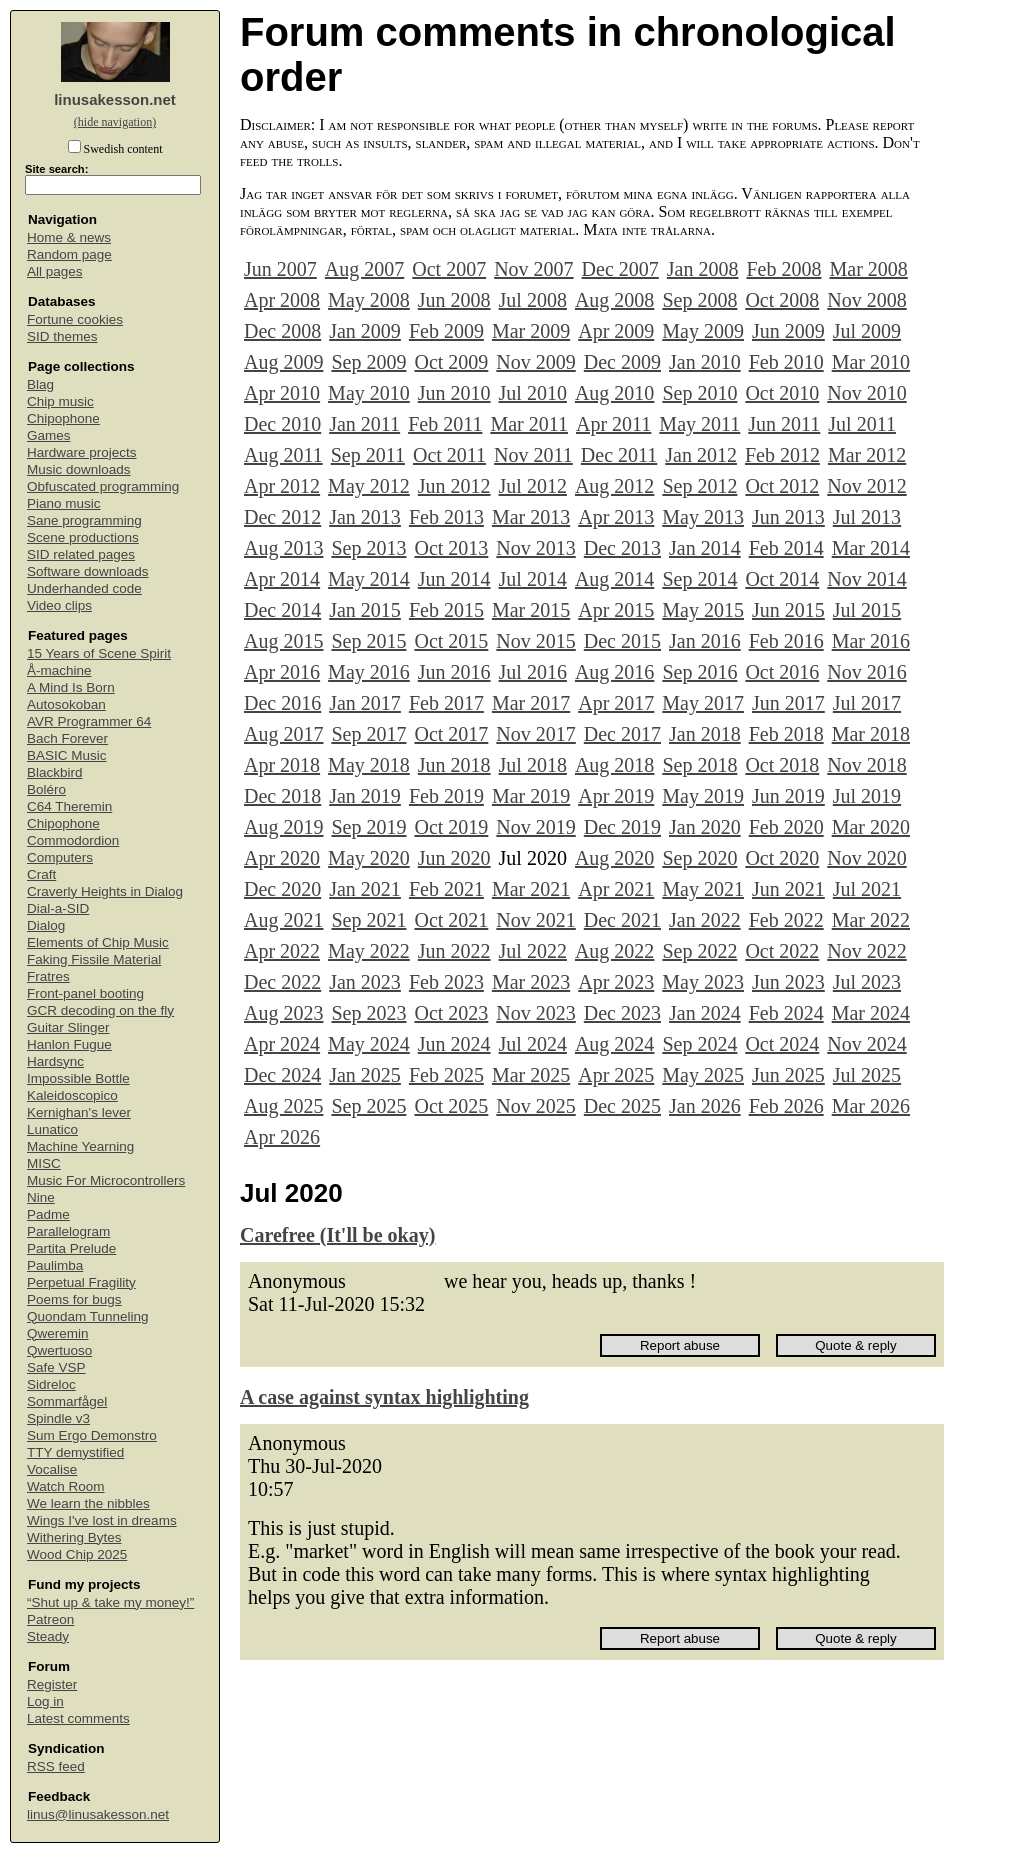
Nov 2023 (535, 1013)
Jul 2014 (533, 579)
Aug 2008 (614, 300)
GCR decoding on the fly (100, 1010)
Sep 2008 (699, 300)
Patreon (50, 1619)
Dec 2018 (282, 796)
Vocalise (52, 1469)
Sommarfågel (67, 1401)
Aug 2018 (614, 765)
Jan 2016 (705, 641)
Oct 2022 (782, 951)
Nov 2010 (866, 393)
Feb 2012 (782, 455)
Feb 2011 (445, 424)
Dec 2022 (282, 982)
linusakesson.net (115, 99)
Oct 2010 (782, 393)
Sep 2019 (368, 827)
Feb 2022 (786, 920)
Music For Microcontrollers (106, 1180)
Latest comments (78, 1718)
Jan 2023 (365, 982)
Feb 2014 (786, 548)
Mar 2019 (531, 796)
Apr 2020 (282, 858)
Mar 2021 (531, 889)
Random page (69, 254)
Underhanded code (84, 588)
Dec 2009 (622, 362)
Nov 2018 (866, 765)
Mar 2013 (531, 517)
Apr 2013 (616, 517)
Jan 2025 (365, 1075)
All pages (55, 271)
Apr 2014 (282, 579)
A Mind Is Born (71, 687)
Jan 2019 (365, 796)
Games (49, 435)
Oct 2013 (451, 548)
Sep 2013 (368, 548)
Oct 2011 (449, 455)
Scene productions (83, 537)
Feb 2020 (786, 827)
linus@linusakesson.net (98, 1814)
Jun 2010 (454, 393)
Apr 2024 (282, 1044)
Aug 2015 (283, 641)
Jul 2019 (867, 796)
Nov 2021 (535, 920)
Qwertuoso (59, 1350)
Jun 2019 (788, 796)
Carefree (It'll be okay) (337, 1235)
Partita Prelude (71, 1248)
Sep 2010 (699, 393)
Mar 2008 (868, 269)
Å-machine (59, 670)
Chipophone (63, 418)
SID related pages (81, 554)
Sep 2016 (699, 672)
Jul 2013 (867, 517)
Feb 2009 (446, 331)
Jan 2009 (365, 331)
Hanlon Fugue (69, 1044)
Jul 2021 (867, 889)
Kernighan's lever (79, 1112)
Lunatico (52, 1129)
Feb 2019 (446, 796)
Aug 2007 (364, 269)
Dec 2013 (622, 548)
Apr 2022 (282, 951)
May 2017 (703, 703)
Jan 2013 (365, 517)
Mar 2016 (871, 641)
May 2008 (369, 300)
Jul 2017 (867, 703)
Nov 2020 (866, 858)
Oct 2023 (451, 1013)
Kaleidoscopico (72, 1095)
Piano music (64, 503)
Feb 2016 (786, 641)
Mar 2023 (531, 982)
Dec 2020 (282, 889)
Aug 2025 (283, 1106)
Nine (41, 1197)
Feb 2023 (446, 982)
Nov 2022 (866, 951)
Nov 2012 (866, 486)
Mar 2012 (867, 455)
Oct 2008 (782, 300)
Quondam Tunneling (88, 1316)
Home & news (69, 237)
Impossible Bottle (78, 1078)
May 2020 (369, 858)
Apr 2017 (616, 703)
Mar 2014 (871, 548)
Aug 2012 (614, 486)
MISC (44, 1163)
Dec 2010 (282, 424)
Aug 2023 (283, 1013)
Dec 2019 (622, 827)
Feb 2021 (446, 889)
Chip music (60, 401)
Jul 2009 (867, 331)
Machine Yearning (80, 1146)
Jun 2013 (788, 517)
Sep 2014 (699, 579)
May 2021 (703, 889)
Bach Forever (67, 738)
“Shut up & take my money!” (110, 1602)
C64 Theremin (69, 806)
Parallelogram (68, 1231)
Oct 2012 (782, 486)
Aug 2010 (614, 393)
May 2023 (703, 982)
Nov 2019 (535, 827)
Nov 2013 (535, 548)
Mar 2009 (531, 331)
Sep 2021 (368, 920)
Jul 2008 (533, 300)
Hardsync (55, 1061)
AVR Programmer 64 (89, 721)
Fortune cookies (75, 319)
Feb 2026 (786, 1106)
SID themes (62, 336)
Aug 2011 (283, 455)
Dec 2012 (282, 517)
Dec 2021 (622, 920)
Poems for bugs (74, 1299)
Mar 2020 (871, 827)
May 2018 (369, 765)
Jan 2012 (701, 455)
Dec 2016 (282, 703)
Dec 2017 (622, 734)
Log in (45, 1701)
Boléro (46, 789)
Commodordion (73, 840)
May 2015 (703, 610)
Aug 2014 (614, 579)
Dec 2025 (622, 1106)
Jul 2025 (867, 1075)
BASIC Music (67, 755)
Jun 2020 (454, 858)
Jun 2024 (454, 1044)
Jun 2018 (454, 765)
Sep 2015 (368, 641)
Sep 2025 (368, 1106)
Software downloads (88, 571)
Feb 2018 (786, 734)
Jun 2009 (788, 331)
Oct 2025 (451, 1106)
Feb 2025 (446, 1075)
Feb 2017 (446, 703)
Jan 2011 (364, 424)
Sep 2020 (699, 858)
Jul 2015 (867, 610)
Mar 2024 (871, 1013)
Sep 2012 (699, 486)
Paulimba (55, 1265)
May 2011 (699, 424)
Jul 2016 (533, 672)
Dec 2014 (282, 610)
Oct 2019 (451, 827)
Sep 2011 (368, 455)
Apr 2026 (282, 1137)
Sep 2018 (699, 765)
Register (52, 1684)
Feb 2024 (786, 1013)
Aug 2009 (283, 362)
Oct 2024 (782, 1044)
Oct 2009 (451, 362)
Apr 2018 (282, 765)
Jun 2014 (454, 579)
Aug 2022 (614, 951)
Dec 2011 (619, 455)
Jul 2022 (533, 951)
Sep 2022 (699, 951)
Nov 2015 (535, 641)
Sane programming (84, 520)
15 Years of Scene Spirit (99, 653)
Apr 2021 (616, 889)
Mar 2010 (871, 362)
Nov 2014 (866, 579)
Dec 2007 (620, 269)
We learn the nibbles (88, 1503)
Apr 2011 (613, 424)
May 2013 (703, 517)
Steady (48, 1636)
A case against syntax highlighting (384, 1397)
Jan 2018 (705, 734)
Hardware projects (82, 452)
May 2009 (703, 331)
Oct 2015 (451, 641)
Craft (41, 874)
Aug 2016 (614, 672)
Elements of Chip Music (98, 942)
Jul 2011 (862, 424)
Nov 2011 (533, 455)
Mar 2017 (531, 703)
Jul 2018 (533, 765)
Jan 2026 (705, 1106)
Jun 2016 (454, 672)
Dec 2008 (282, 331)
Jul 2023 (867, 982)
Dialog (46, 925)
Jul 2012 (533, 486)
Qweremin (58, 1333)
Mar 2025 (531, 1075)
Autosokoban (66, 704)
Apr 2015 (616, 610)
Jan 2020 (705, 827)
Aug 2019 (283, 827)
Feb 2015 (446, 610)
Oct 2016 (782, 672)
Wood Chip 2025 (77, 1554)
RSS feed (56, 1766)
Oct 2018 (782, 765)
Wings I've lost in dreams (102, 1520)
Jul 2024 (533, 1044)
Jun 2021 (788, 889)
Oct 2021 (451, 920)
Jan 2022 (705, 920)
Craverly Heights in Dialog (105, 891)
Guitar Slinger (68, 1027)
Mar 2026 (871, 1106)
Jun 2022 (454, 951)
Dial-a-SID (58, 908)
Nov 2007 (533, 269)
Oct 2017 (451, 734)
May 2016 (369, 672)
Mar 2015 (531, 610)
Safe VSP (56, 1367)
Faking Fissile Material (94, 959)
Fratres (48, 976)
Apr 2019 (616, 796)
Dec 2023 (622, 1013)
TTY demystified (75, 1452)
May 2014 (369, 579)
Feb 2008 (783, 269)
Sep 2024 (699, 1044)
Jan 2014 (705, 548)
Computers (60, 857)
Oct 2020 (782, 858)
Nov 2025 (535, 1106)
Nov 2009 (535, 362)
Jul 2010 (533, 393)
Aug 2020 (614, 858)
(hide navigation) (115, 122)
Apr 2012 (282, 486)
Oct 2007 (449, 269)
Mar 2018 (871, 734)
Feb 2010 (786, 362)
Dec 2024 (282, 1075)
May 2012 (369, 486)
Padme (48, 1214)
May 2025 (703, 1075)
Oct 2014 (782, 579)
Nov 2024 (866, 1044)
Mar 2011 (529, 424)
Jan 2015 (365, 610)
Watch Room (66, 1486)
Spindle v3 (58, 1418)
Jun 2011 (784, 424)
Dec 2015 (622, 641)
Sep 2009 (368, 362)
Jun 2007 (280, 269)
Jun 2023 (788, 982)
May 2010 (369, 393)
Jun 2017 (788, 703)
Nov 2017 (535, 734)
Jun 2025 (788, 1075)
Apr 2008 (282, 300)
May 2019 (703, 796)
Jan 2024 (705, 1013)
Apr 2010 (282, 393)
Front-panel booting (85, 993)
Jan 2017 (365, 703)
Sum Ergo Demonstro (92, 1435)
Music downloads (79, 469)
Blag (40, 384)
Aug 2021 (283, 920)
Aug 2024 (614, 1044)
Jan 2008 (703, 269)
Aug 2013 (283, 548)
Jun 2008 (454, 300)
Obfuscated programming (103, 486)
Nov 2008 (866, 300)
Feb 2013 (446, 517)
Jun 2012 (454, 486)
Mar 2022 (871, 920)
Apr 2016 (282, 672)
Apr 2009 (616, 331)
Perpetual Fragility (81, 1282)
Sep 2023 (368, 1013)
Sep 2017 (368, 734)
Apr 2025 (616, 1075)
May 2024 (369, 1044)
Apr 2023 (616, 982)
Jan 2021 (365, 889)
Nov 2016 (866, 672)
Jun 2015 (788, 610)
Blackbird (55, 772)
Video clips (59, 605)
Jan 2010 (705, 362)
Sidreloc (51, 1384)
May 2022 (369, 951)
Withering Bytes (74, 1537)
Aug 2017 (283, 734)
